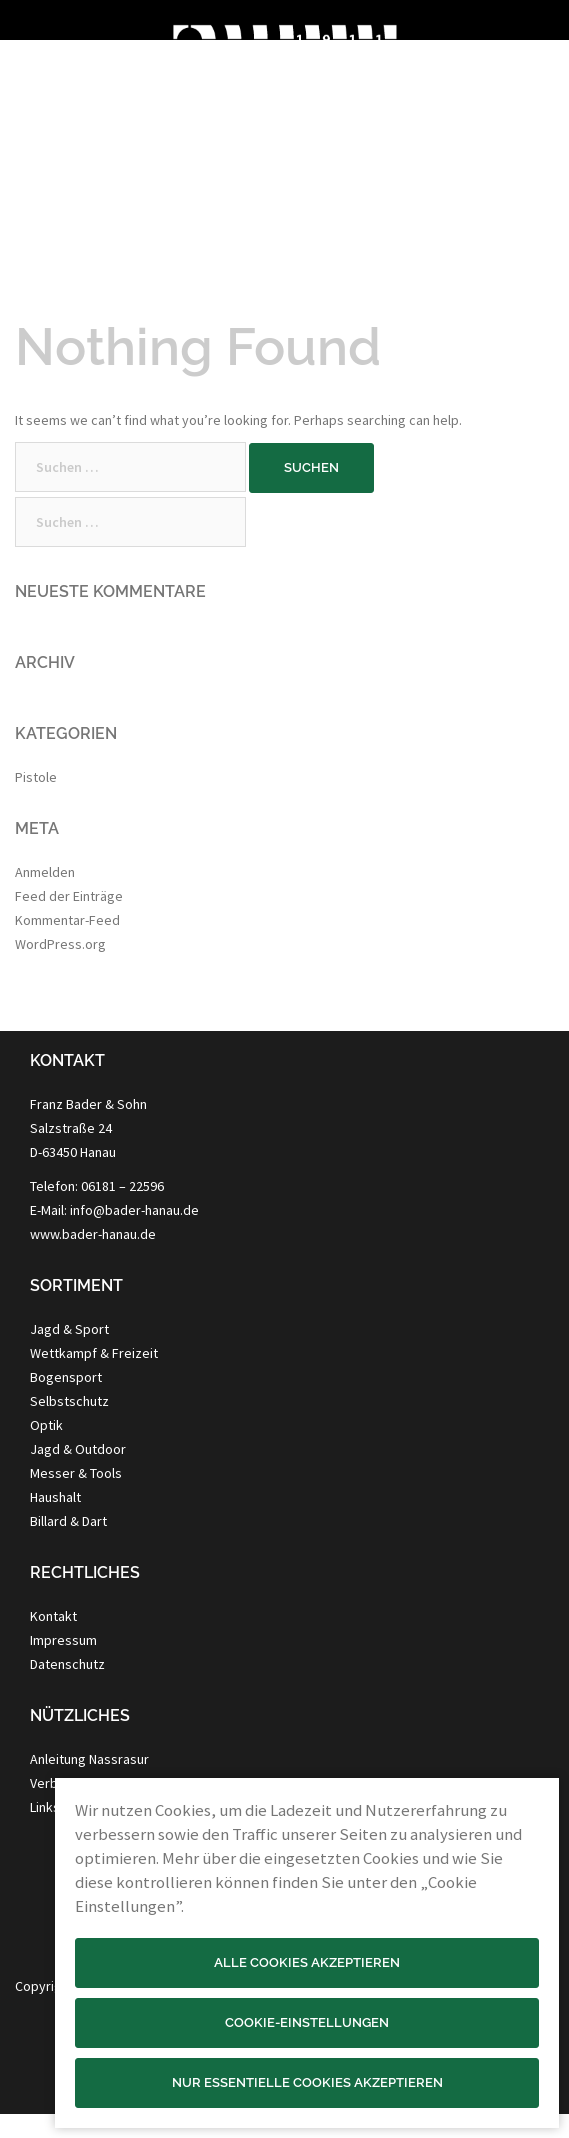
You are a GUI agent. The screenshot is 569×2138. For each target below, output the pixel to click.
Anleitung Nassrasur (89, 1759)
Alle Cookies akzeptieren (307, 1962)
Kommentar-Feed (67, 920)
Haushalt (55, 1497)
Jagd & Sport (69, 1329)
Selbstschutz (69, 1401)
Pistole (36, 777)
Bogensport (66, 1377)
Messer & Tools (76, 1473)
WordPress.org (60, 944)
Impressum (63, 1640)
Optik (46, 1425)
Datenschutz (67, 1664)
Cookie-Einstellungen (307, 2022)
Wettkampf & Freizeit (94, 1353)
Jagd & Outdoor (78, 1449)
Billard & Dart (68, 1521)
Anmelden (45, 872)
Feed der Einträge (69, 896)
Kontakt (53, 1616)
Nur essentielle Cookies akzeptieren (307, 2082)
